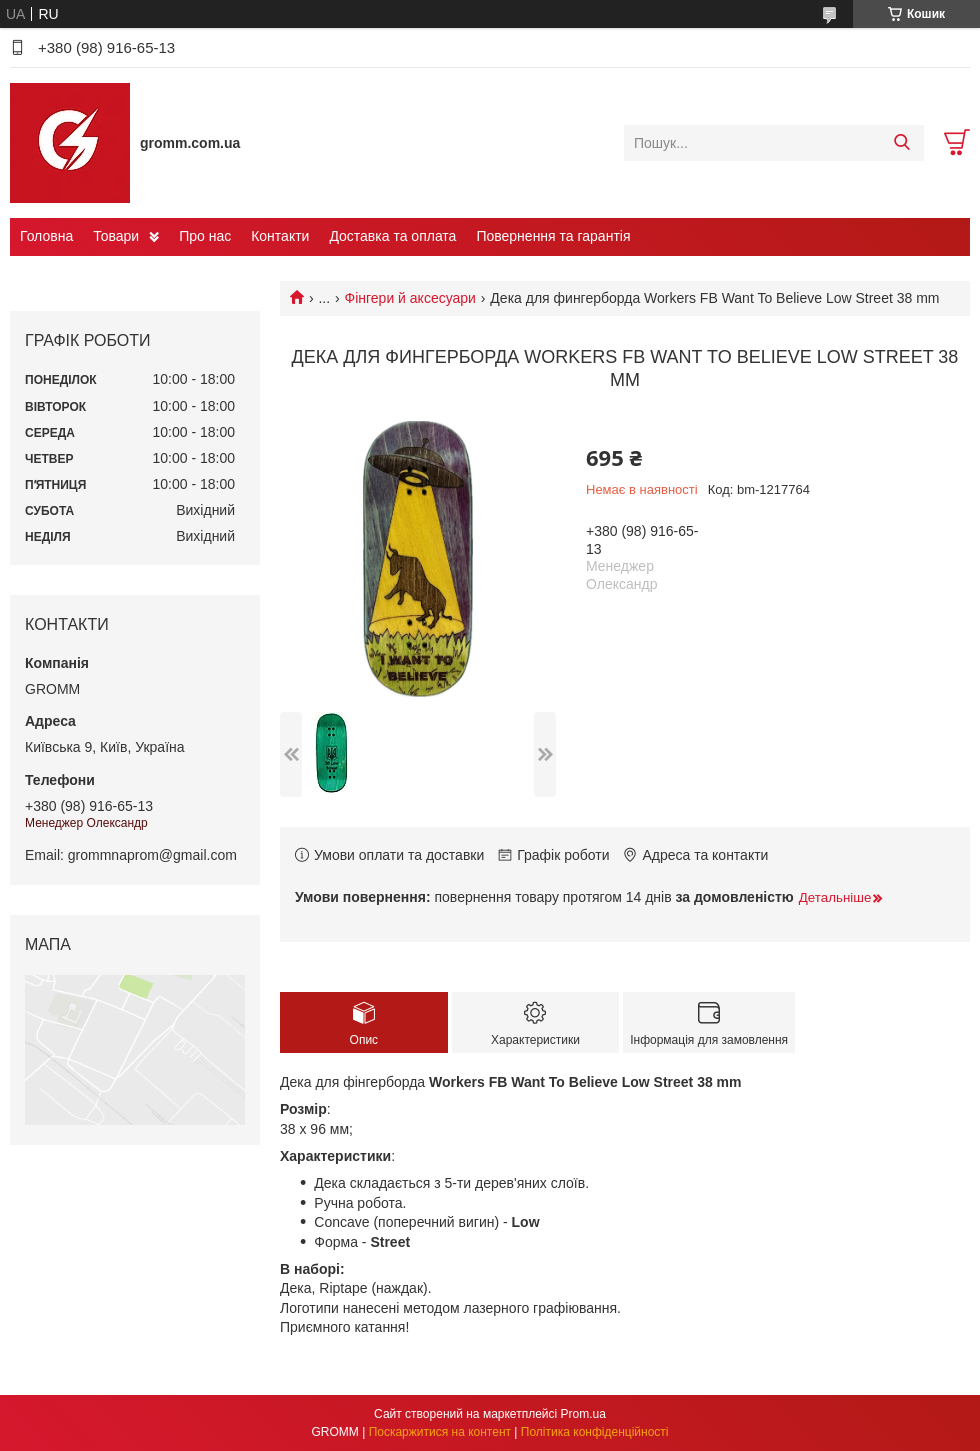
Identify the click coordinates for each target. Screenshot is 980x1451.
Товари (116, 236)
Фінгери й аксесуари (410, 298)
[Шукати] (901, 143)
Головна (46, 236)
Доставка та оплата (392, 236)
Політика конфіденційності (595, 1432)
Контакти (280, 236)
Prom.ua (583, 1414)
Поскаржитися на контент (440, 1432)
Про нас (205, 236)
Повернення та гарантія (553, 236)
